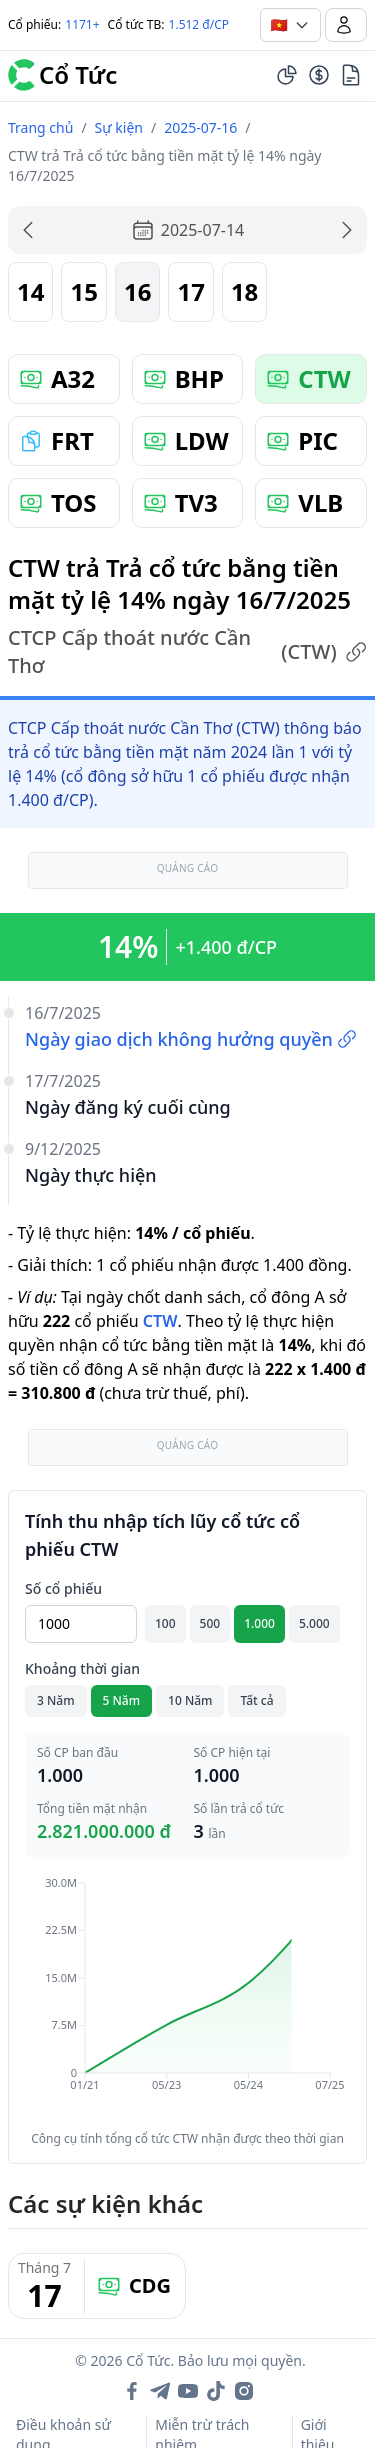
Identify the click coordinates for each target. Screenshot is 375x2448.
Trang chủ (40, 127)
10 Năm (190, 1700)
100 (165, 1623)
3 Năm (56, 1700)
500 (210, 1623)
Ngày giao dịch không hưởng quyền (191, 1039)
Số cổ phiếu (63, 1588)
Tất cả (256, 1700)
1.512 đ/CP (199, 24)
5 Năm (122, 1700)
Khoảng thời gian (82, 1668)
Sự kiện (119, 127)
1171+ (82, 24)
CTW (160, 1321)
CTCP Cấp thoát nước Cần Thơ (187, 651)
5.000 (314, 1623)
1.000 (259, 1623)
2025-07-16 (200, 127)
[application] (187, 1998)
